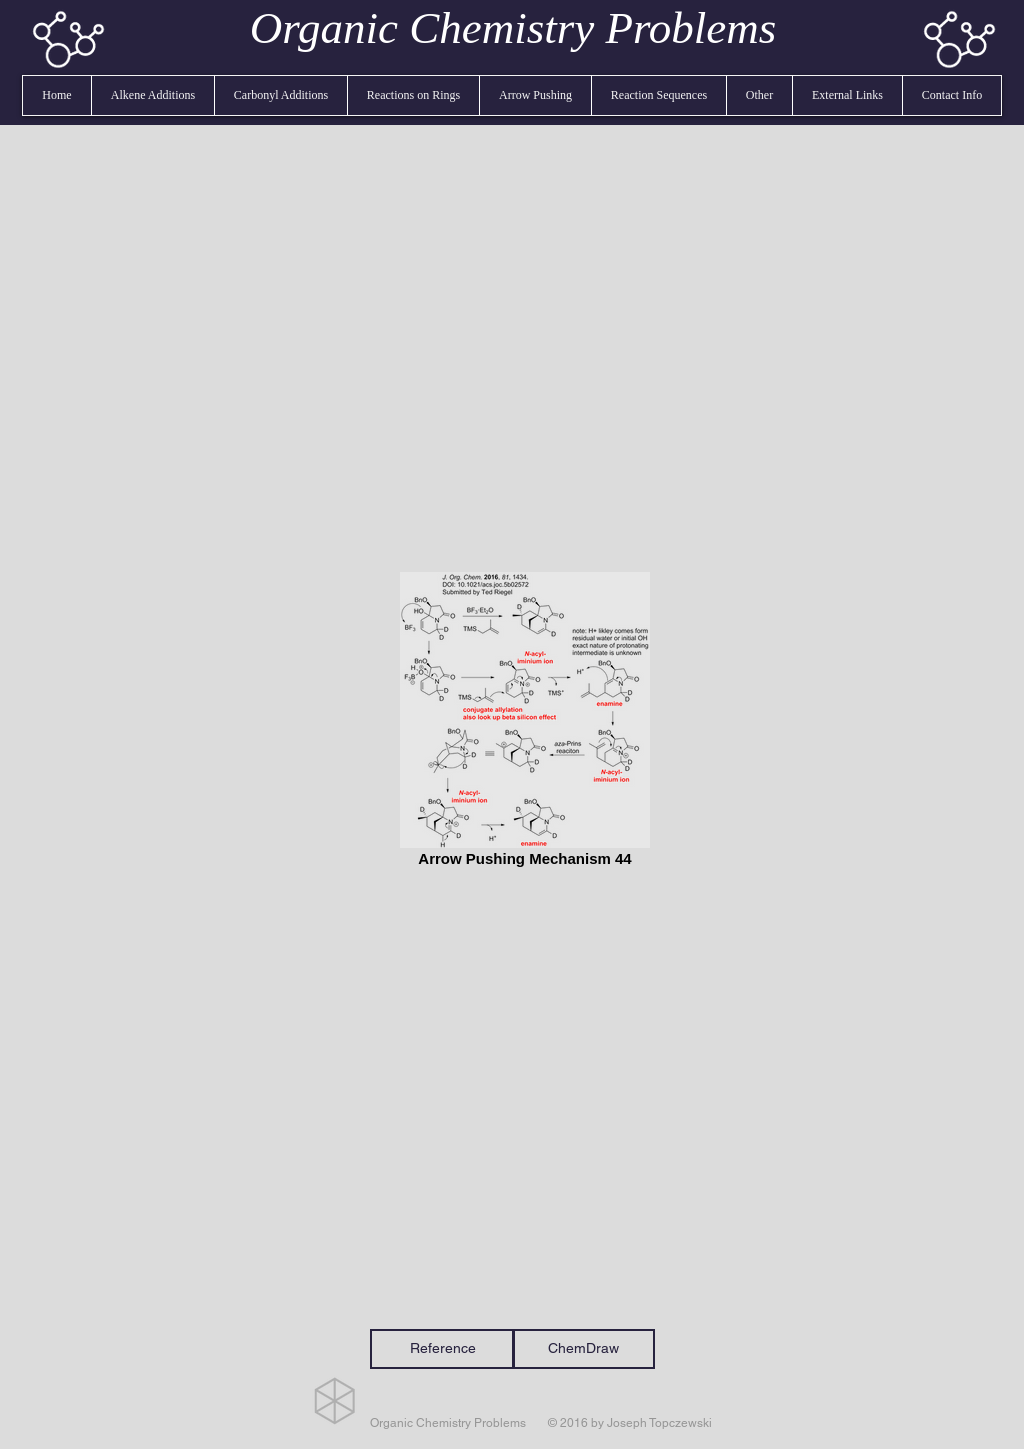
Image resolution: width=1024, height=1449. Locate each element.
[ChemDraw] (583, 1349)
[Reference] (442, 1349)
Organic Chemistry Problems (513, 28)
